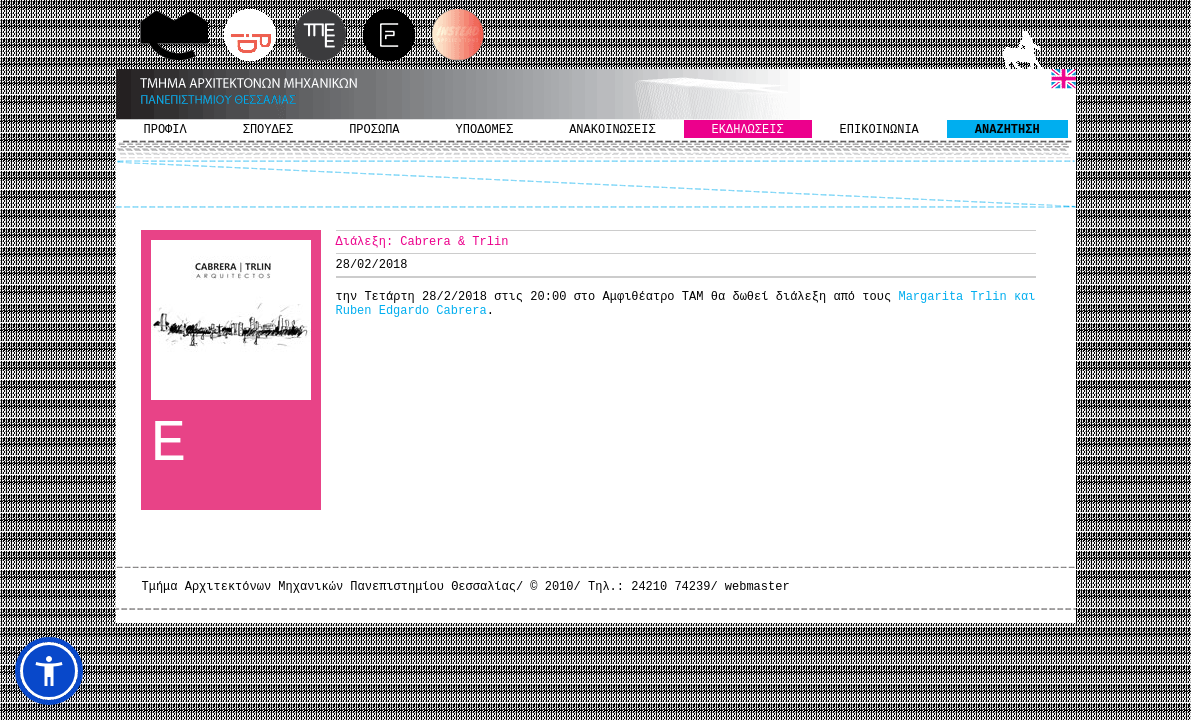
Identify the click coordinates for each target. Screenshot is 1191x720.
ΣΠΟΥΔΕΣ (268, 130)
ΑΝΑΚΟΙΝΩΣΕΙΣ (612, 130)
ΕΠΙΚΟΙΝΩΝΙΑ (879, 130)
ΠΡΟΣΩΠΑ (374, 130)
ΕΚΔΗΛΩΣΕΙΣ (748, 130)
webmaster (757, 587)
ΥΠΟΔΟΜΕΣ (485, 130)
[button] (49, 671)
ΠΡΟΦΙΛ (165, 130)
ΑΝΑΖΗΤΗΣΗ (1007, 130)
